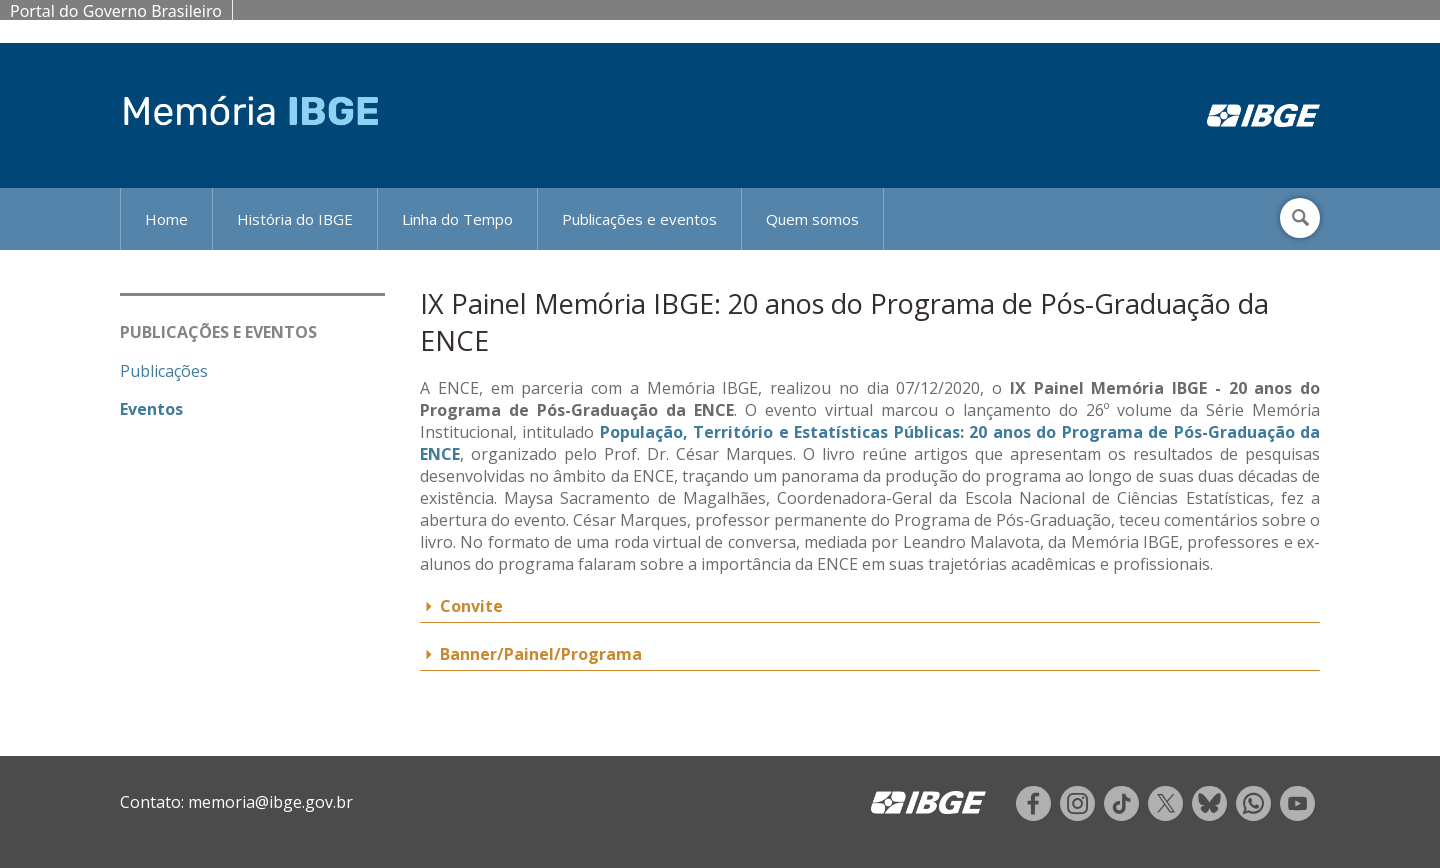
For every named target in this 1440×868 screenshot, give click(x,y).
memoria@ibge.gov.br (270, 802)
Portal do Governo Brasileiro (116, 11)
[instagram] (1077, 815)
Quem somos (812, 219)
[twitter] (1165, 815)
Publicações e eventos (639, 219)
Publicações (164, 371)
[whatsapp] (1253, 815)
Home (166, 219)
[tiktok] (1121, 815)
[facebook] (1033, 815)
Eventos (151, 409)
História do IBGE (295, 219)
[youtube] (1297, 815)
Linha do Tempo (457, 219)
